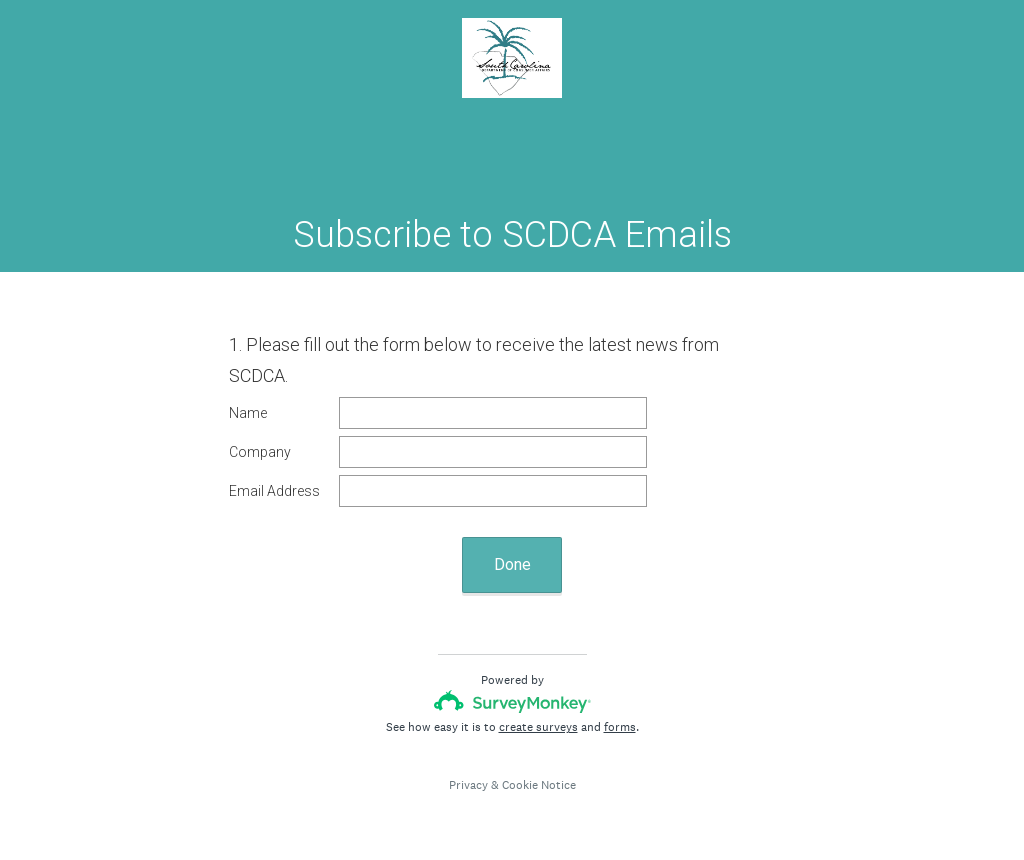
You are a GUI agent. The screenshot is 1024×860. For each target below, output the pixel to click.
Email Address (274, 491)
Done (512, 564)
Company (260, 452)
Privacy (468, 785)
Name (248, 413)
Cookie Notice (539, 785)
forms (620, 727)
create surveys (538, 727)
